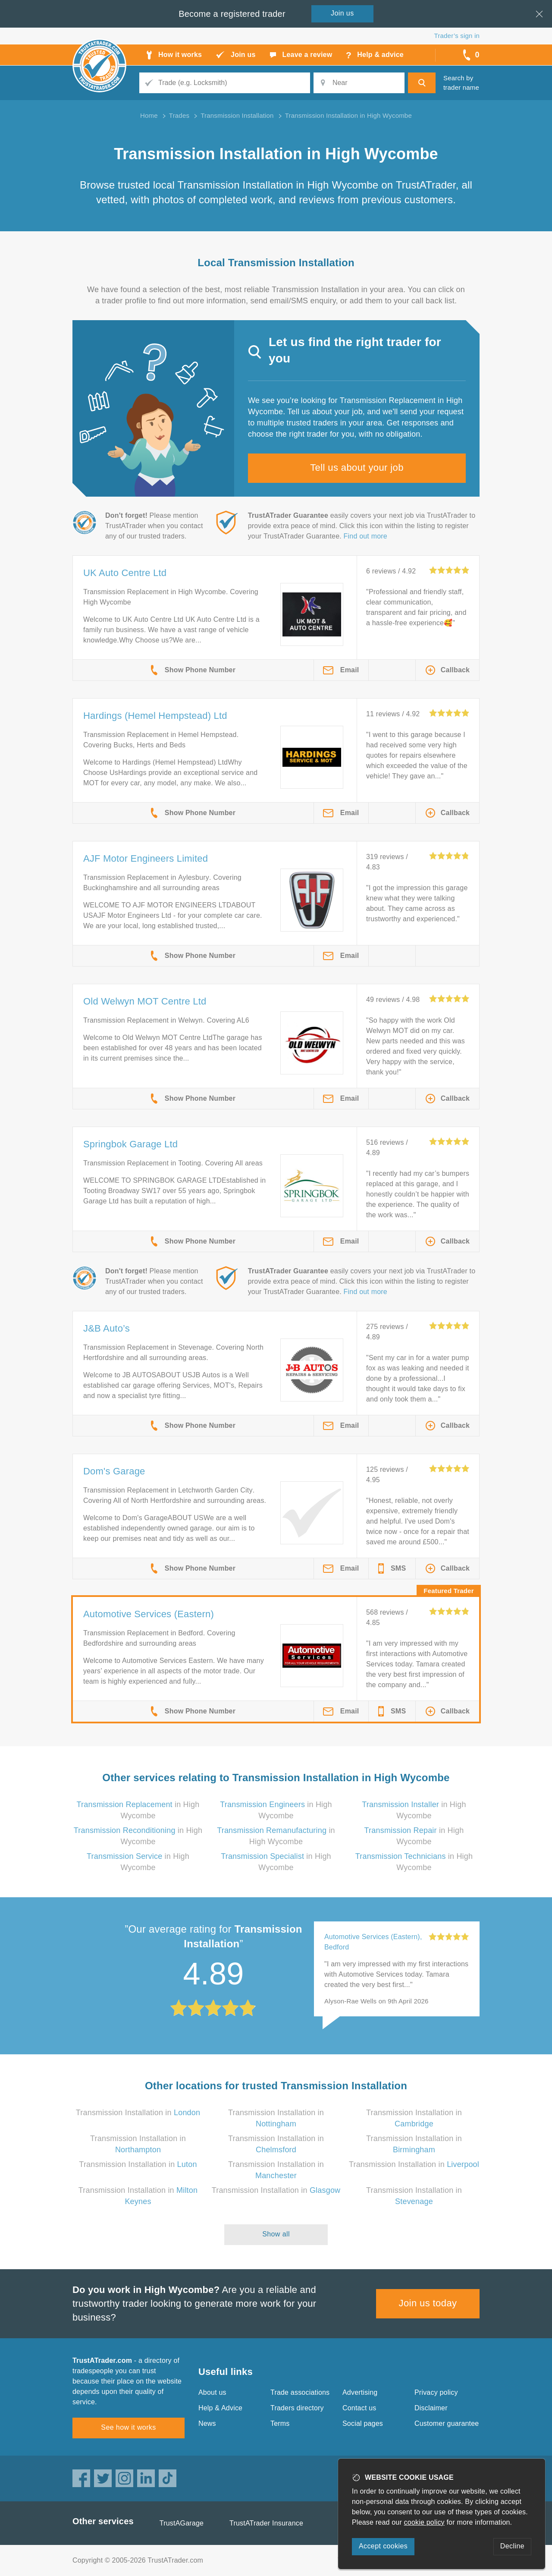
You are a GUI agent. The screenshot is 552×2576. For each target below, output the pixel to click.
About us (212, 2392)
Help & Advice (220, 2408)
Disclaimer (431, 2408)
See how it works (128, 2427)
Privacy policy (436, 2392)
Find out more (365, 536)
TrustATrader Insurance (266, 2523)
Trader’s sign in (457, 35)
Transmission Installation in (138, 2112)
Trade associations (299, 2392)
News (207, 2423)
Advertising (359, 2392)
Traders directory (297, 2408)
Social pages (362, 2423)
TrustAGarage (182, 2523)
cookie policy (424, 2522)
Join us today (428, 2303)
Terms (280, 2423)
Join (342, 13)
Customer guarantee (446, 2423)
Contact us (359, 2408)
